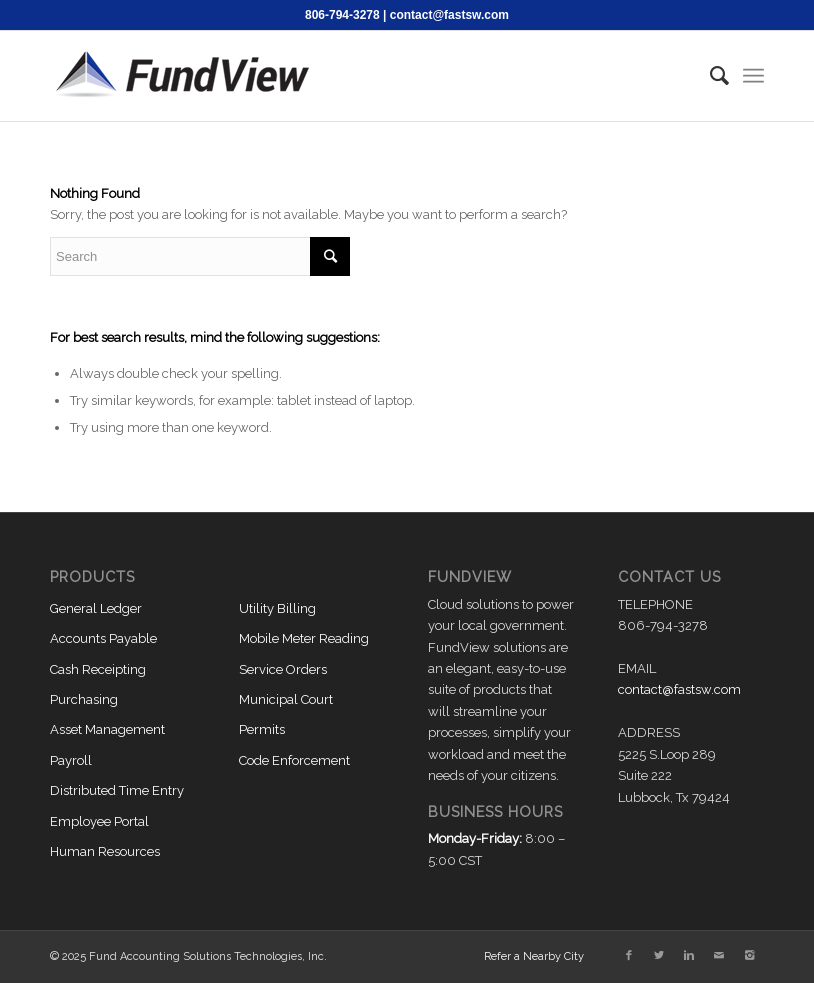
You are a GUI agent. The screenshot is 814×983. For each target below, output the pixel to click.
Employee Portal (99, 821)
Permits (262, 729)
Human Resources (105, 851)
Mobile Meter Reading (304, 638)
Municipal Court (286, 699)
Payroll (71, 760)
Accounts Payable (103, 638)
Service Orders (283, 669)
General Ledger (96, 608)
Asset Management (107, 729)
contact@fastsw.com (449, 15)
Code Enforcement (294, 760)
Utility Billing (277, 608)
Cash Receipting (98, 669)
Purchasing (84, 699)
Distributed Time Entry (117, 790)
